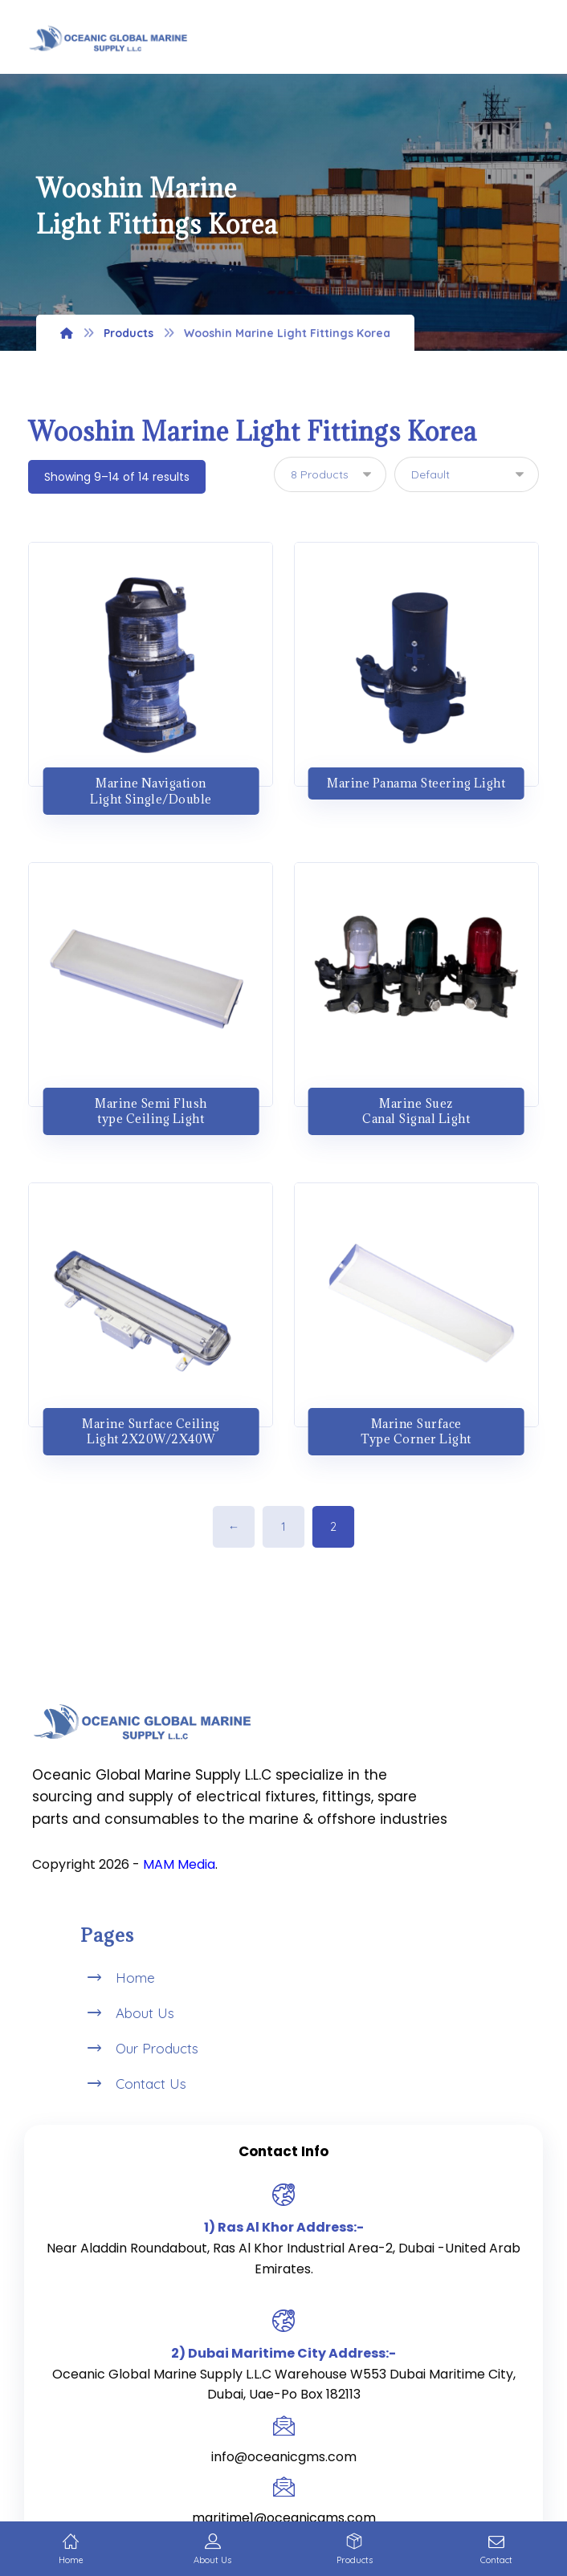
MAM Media (179, 1864)
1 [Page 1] (283, 1527)
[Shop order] (466, 474)
